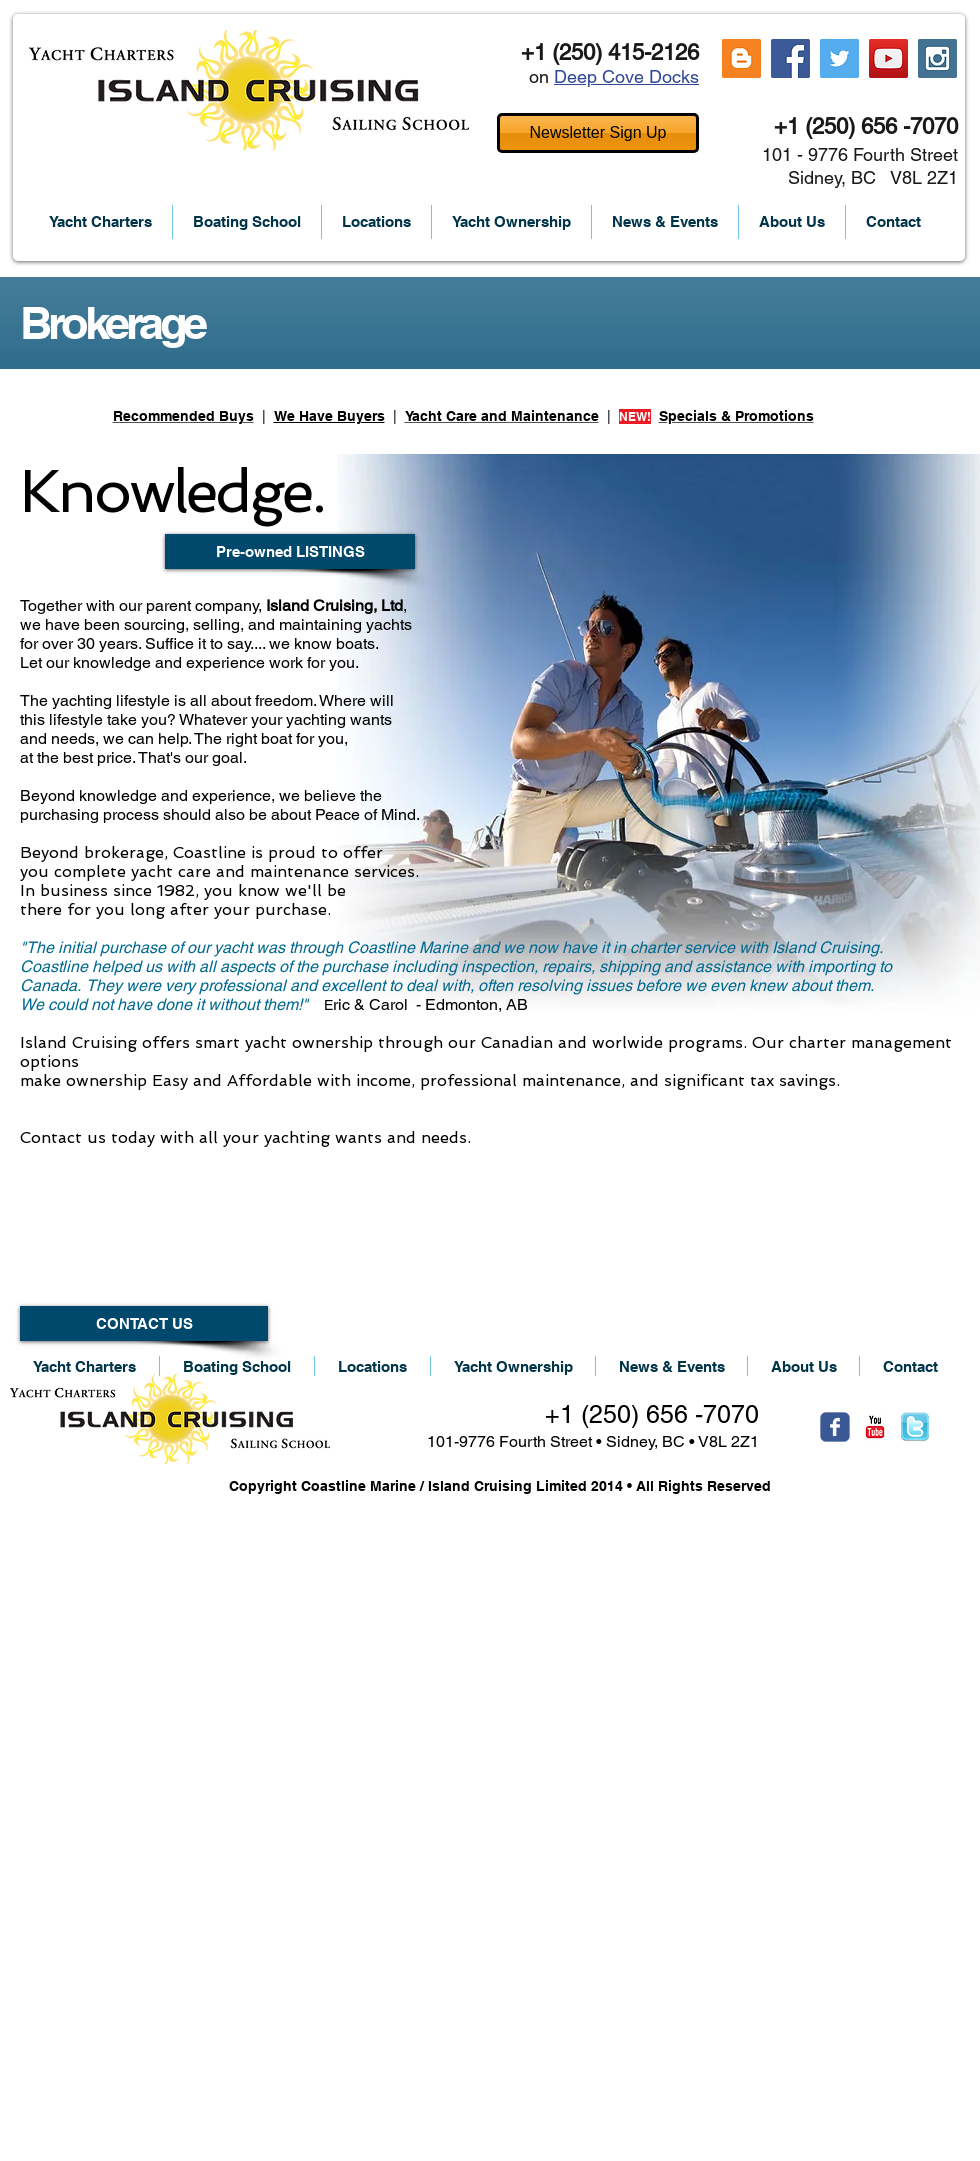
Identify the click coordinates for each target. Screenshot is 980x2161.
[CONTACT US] (144, 1323)
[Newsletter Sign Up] (598, 133)
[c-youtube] (875, 1427)
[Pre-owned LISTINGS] (290, 551)
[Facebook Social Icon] (790, 58)
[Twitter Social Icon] (839, 58)
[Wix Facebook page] (835, 1427)
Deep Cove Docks (626, 76)
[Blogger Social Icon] (741, 58)
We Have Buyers (329, 416)
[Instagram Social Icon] (937, 58)
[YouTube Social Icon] (888, 58)
